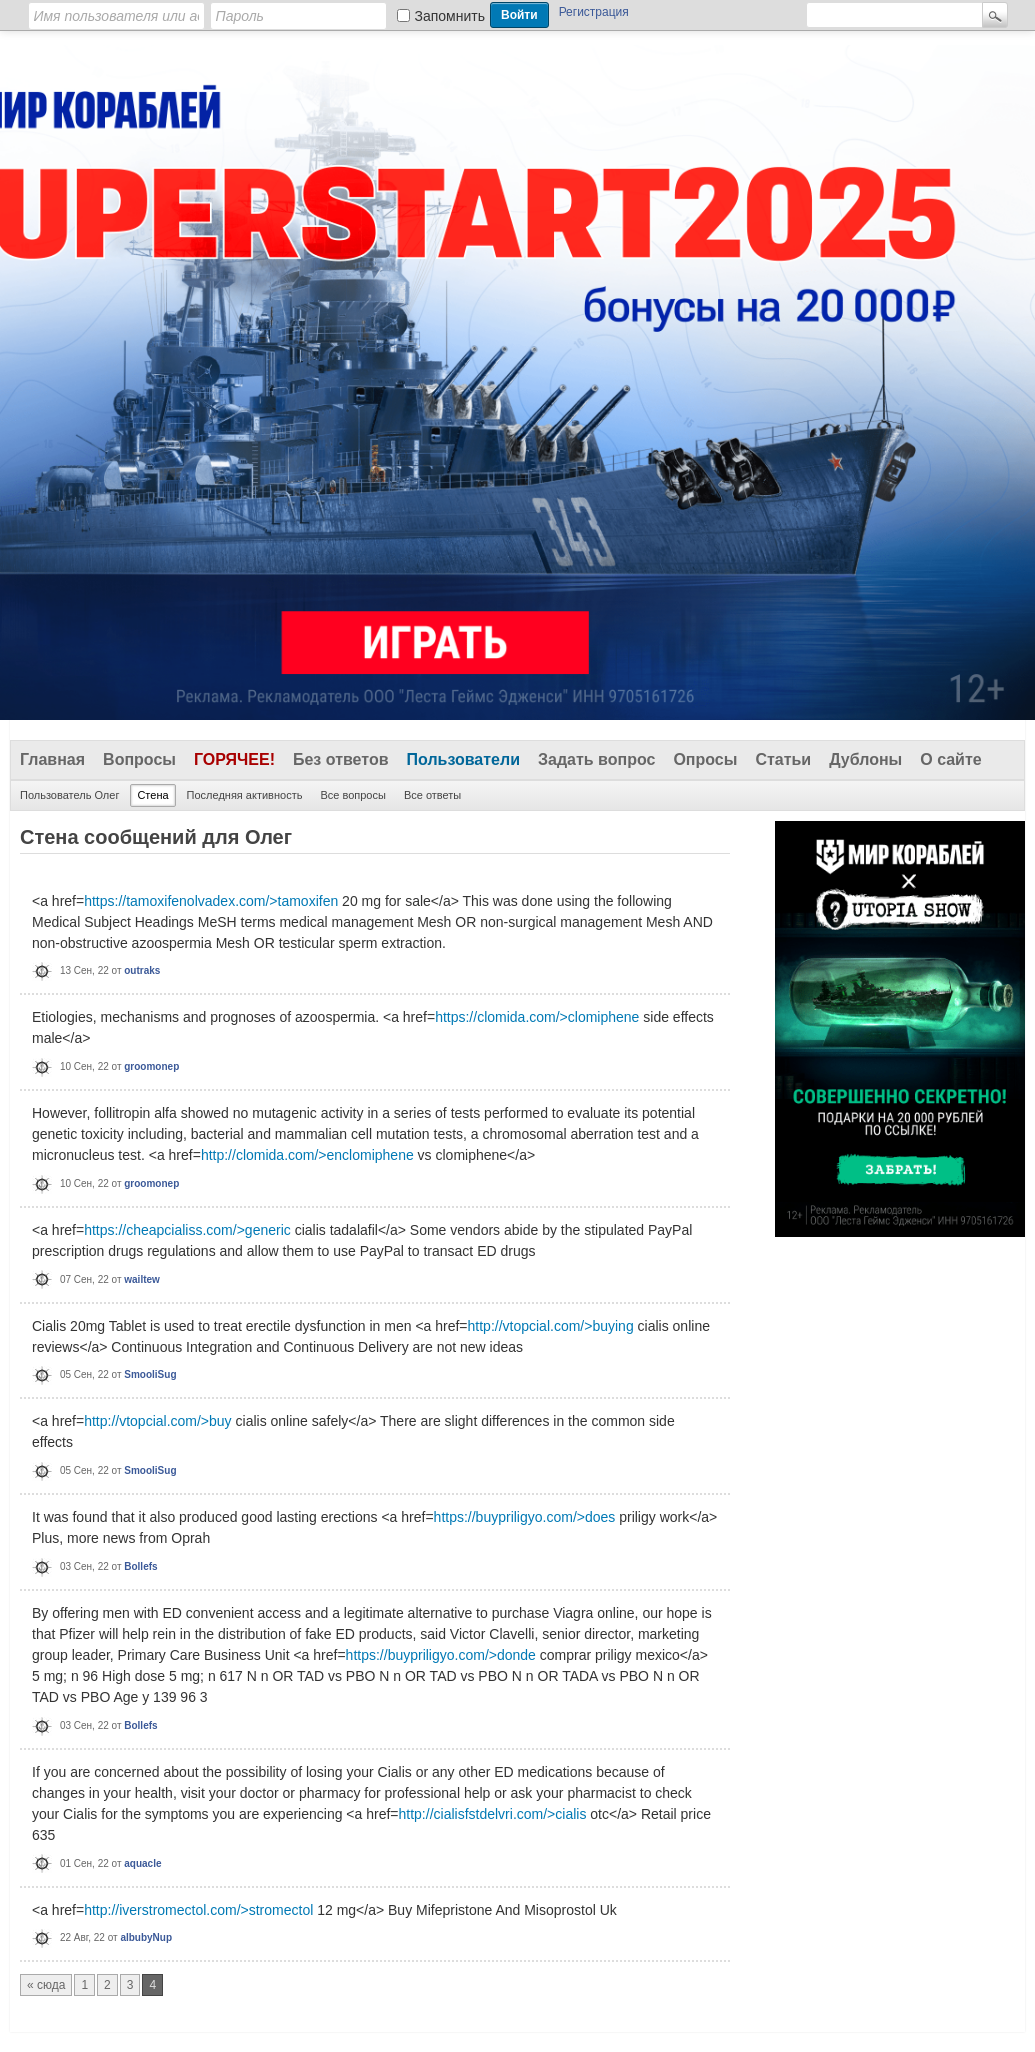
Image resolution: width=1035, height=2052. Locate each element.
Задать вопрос (596, 759)
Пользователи (463, 759)
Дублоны (865, 759)
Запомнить (450, 16)
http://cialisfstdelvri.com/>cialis (493, 1814)
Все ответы (432, 795)
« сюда (46, 1985)
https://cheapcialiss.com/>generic (187, 1230)
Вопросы (139, 759)
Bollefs (140, 1566)
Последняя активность (245, 795)
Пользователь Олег (69, 795)
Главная (52, 759)
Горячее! (234, 759)
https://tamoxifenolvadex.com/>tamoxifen (211, 901)
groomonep (151, 1066)
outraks (142, 970)
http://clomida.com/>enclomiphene (307, 1155)
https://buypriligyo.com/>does (525, 1517)
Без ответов (341, 759)
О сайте (950, 759)
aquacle (142, 1863)
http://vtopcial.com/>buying (551, 1326)
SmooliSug (150, 1374)
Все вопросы (352, 795)
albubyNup (146, 1937)
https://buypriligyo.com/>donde (441, 1655)
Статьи (783, 759)
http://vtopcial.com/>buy (157, 1421)
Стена (152, 795)
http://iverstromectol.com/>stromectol (198, 1910)
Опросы (705, 759)
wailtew (142, 1279)
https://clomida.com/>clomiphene (537, 1017)
